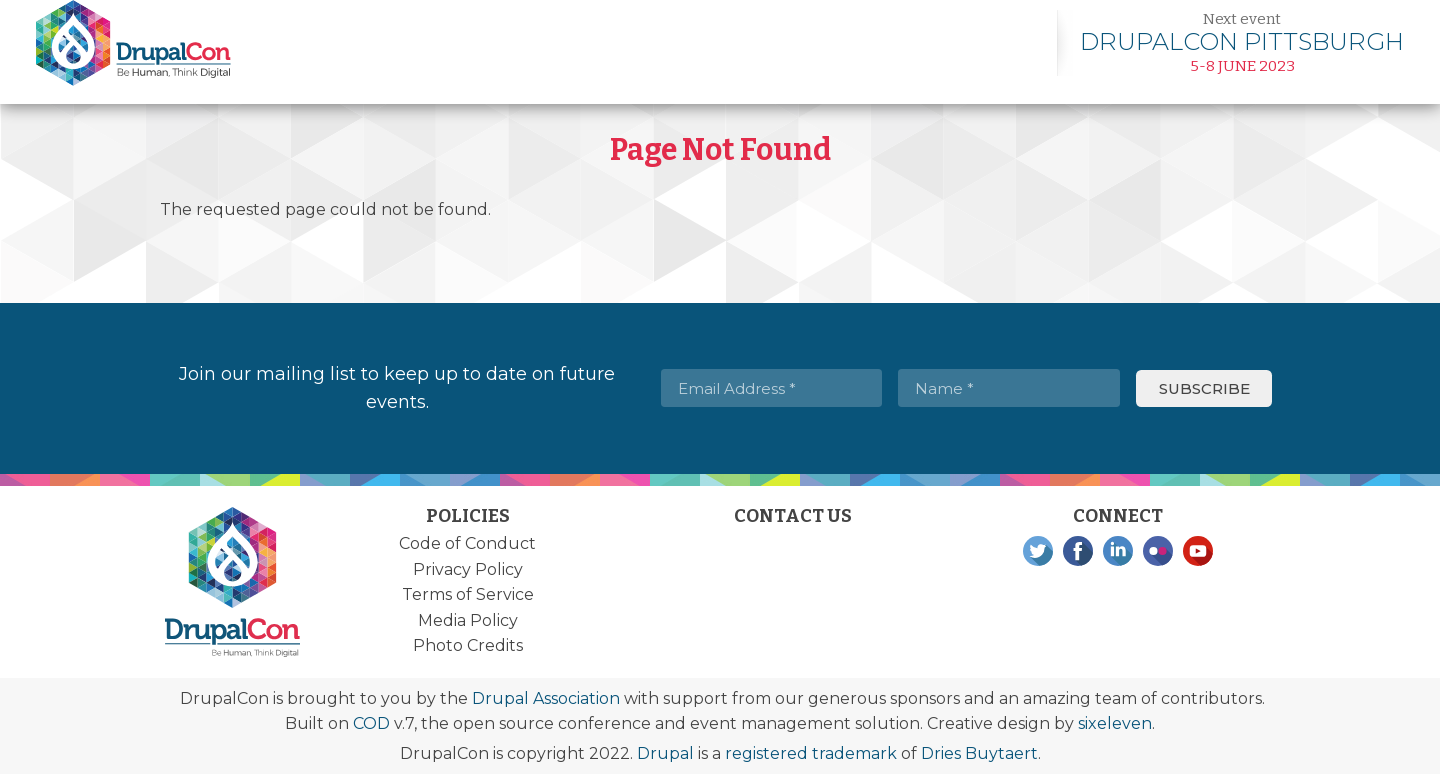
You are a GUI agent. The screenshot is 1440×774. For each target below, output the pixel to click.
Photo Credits (468, 645)
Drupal (665, 753)
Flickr (1158, 551)
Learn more (1242, 42)
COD (371, 723)
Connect (1118, 516)
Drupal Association (546, 698)
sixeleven (1115, 723)
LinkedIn (1118, 551)
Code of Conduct (467, 543)
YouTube (1198, 551)
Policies (468, 516)
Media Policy (468, 620)
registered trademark (811, 753)
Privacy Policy (468, 569)
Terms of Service (468, 594)
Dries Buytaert (979, 753)
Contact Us (793, 516)
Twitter (1038, 551)
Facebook (1078, 551)
